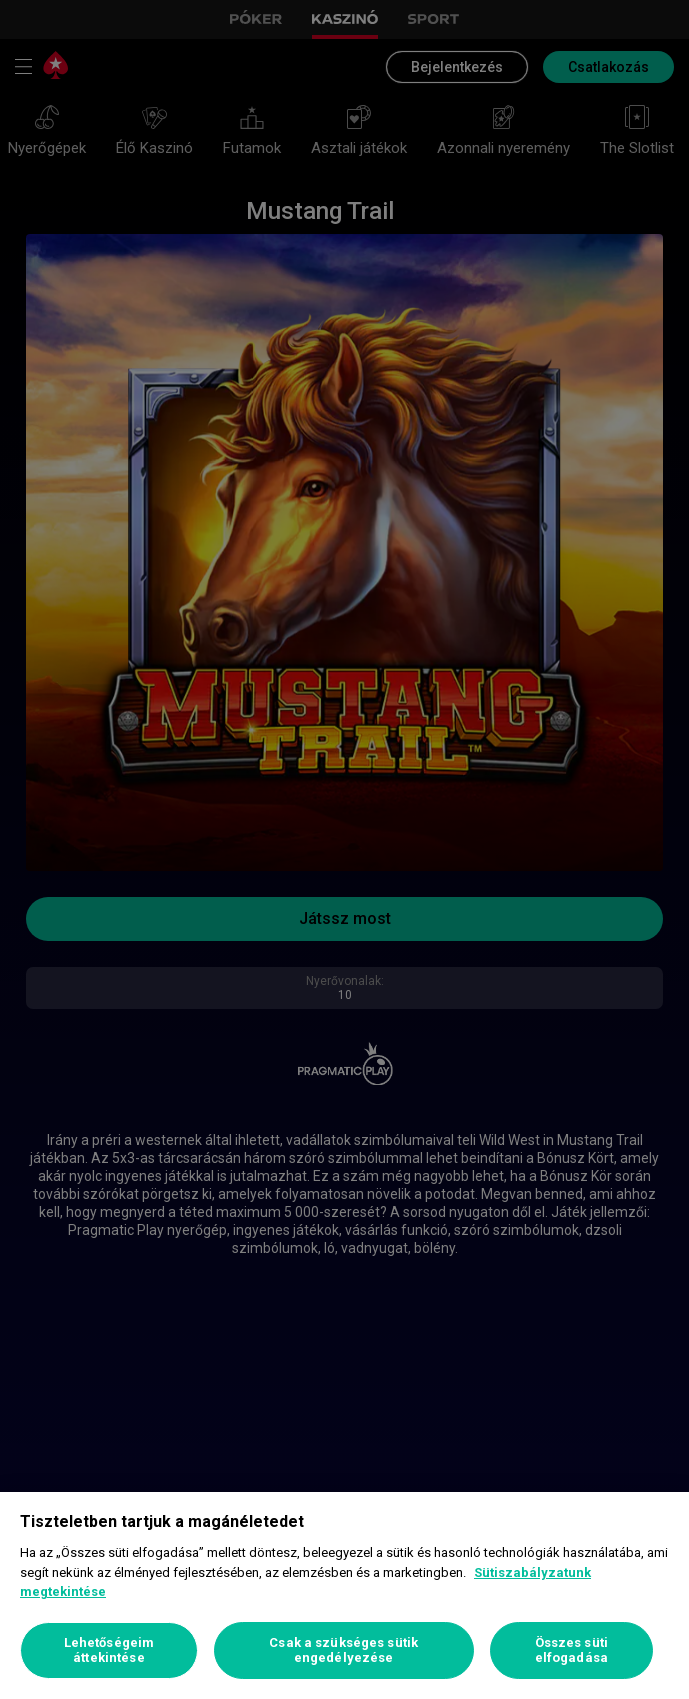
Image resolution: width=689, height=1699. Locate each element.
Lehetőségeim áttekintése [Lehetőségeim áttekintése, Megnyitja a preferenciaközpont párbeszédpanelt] (109, 1650)
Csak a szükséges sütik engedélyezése (343, 1650)
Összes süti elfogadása (571, 1650)
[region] (344, 1595)
